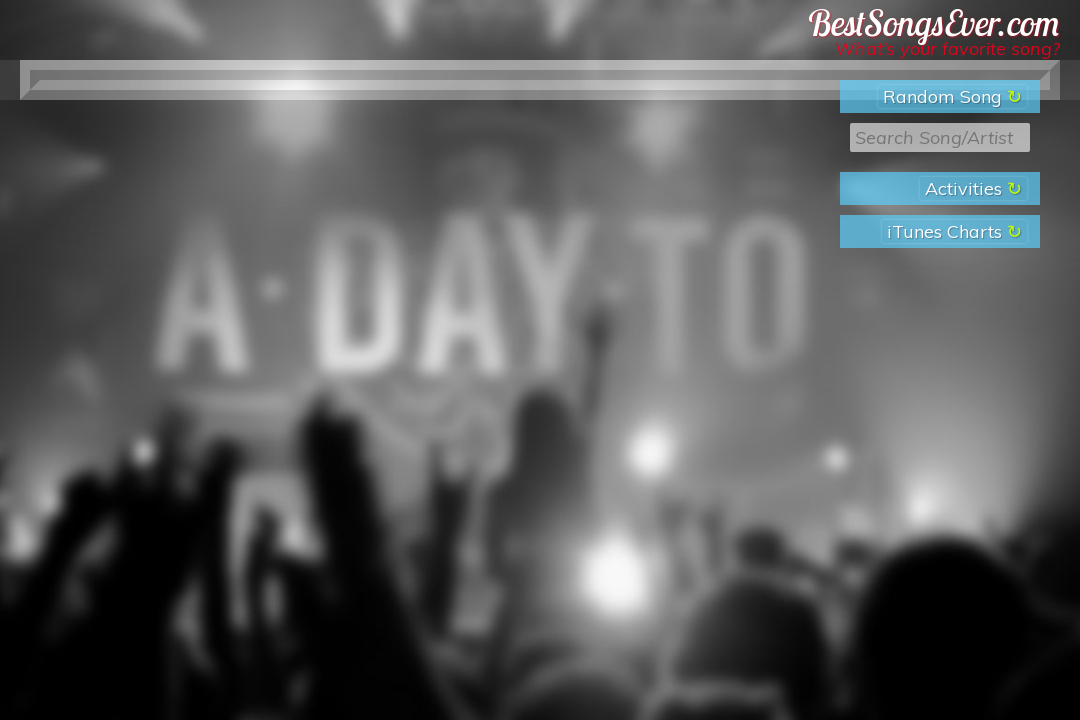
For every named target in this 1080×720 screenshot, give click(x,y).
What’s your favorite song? (947, 48)
